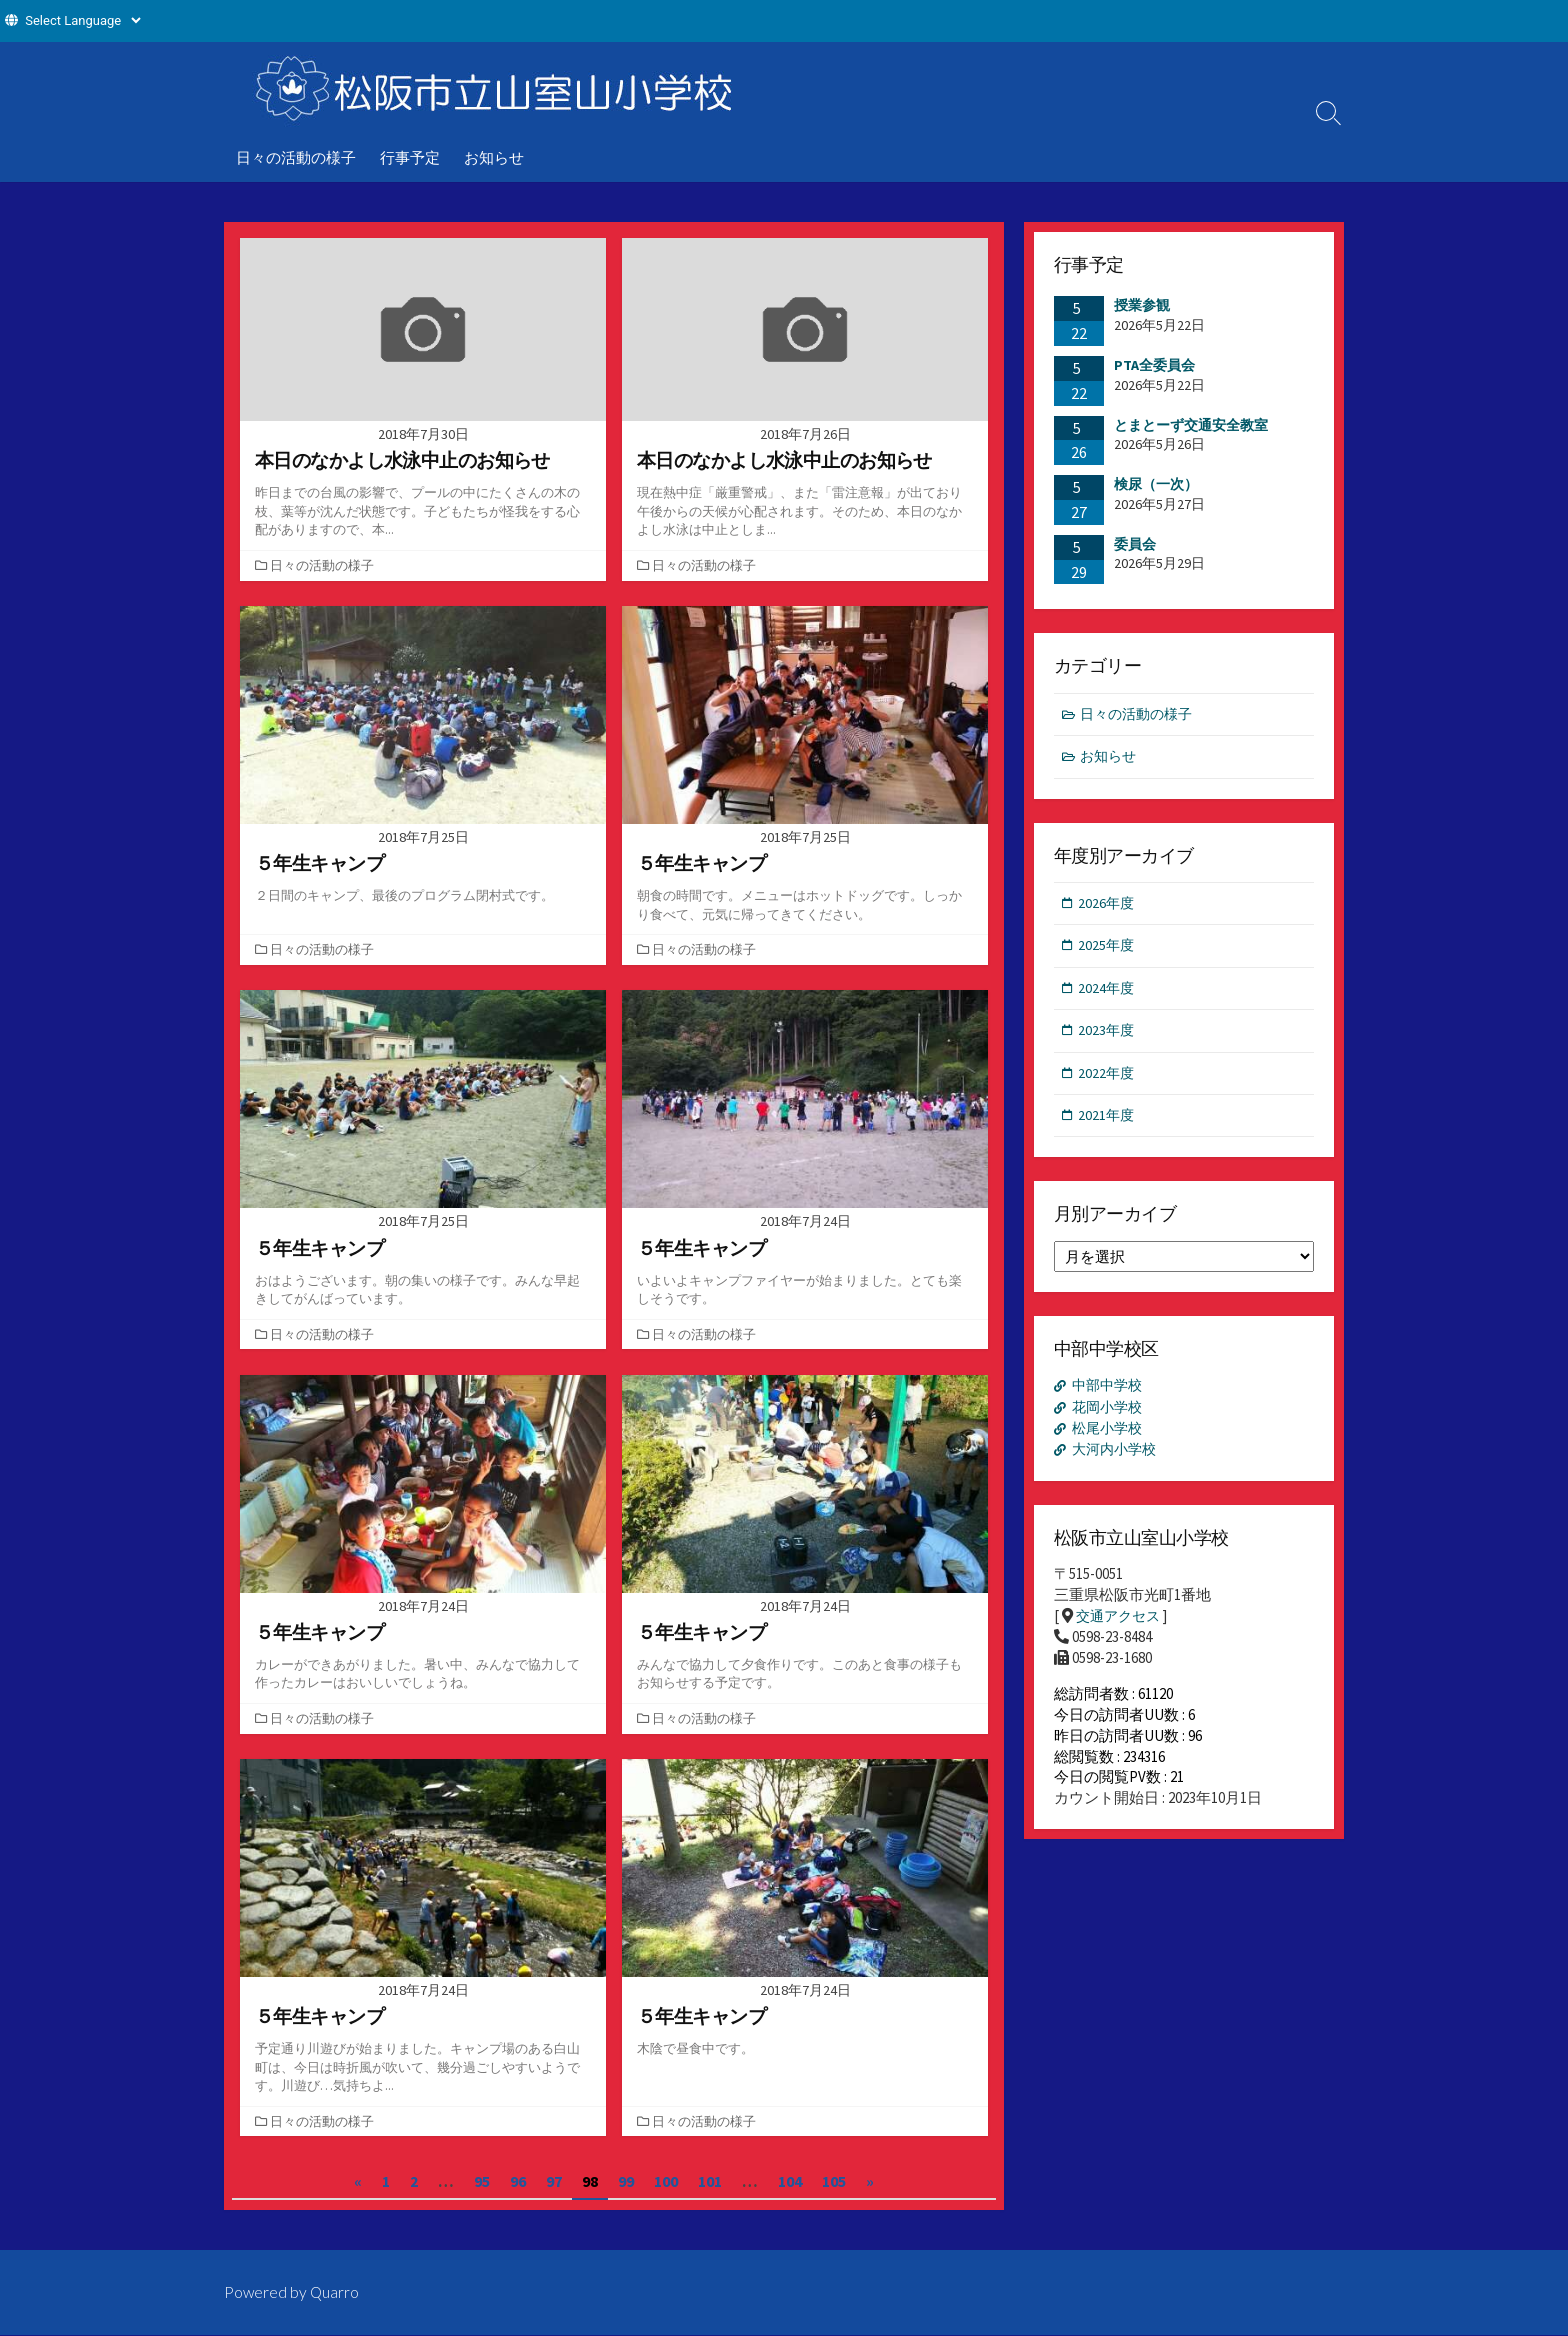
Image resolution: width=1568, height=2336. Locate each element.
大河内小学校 (1118, 1464)
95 (482, 2181)
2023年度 (1108, 1037)
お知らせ (494, 157)
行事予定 (410, 157)
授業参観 (1142, 306)
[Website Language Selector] (82, 20)
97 (554, 2181)
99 (626, 2181)
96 (518, 2181)
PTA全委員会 (1154, 365)
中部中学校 (1110, 1396)
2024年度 (1108, 993)
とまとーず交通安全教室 (1191, 425)
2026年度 (1108, 906)
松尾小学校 (1110, 1441)
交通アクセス (1121, 1632)
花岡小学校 (1110, 1419)
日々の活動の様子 (296, 157)
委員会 (1135, 544)
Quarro (336, 2293)
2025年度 (1108, 950)
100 (666, 2181)
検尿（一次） (1156, 484)
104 (790, 2181)
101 (710, 2181)
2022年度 (1108, 1080)
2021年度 (1108, 1124)
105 (834, 2181)
